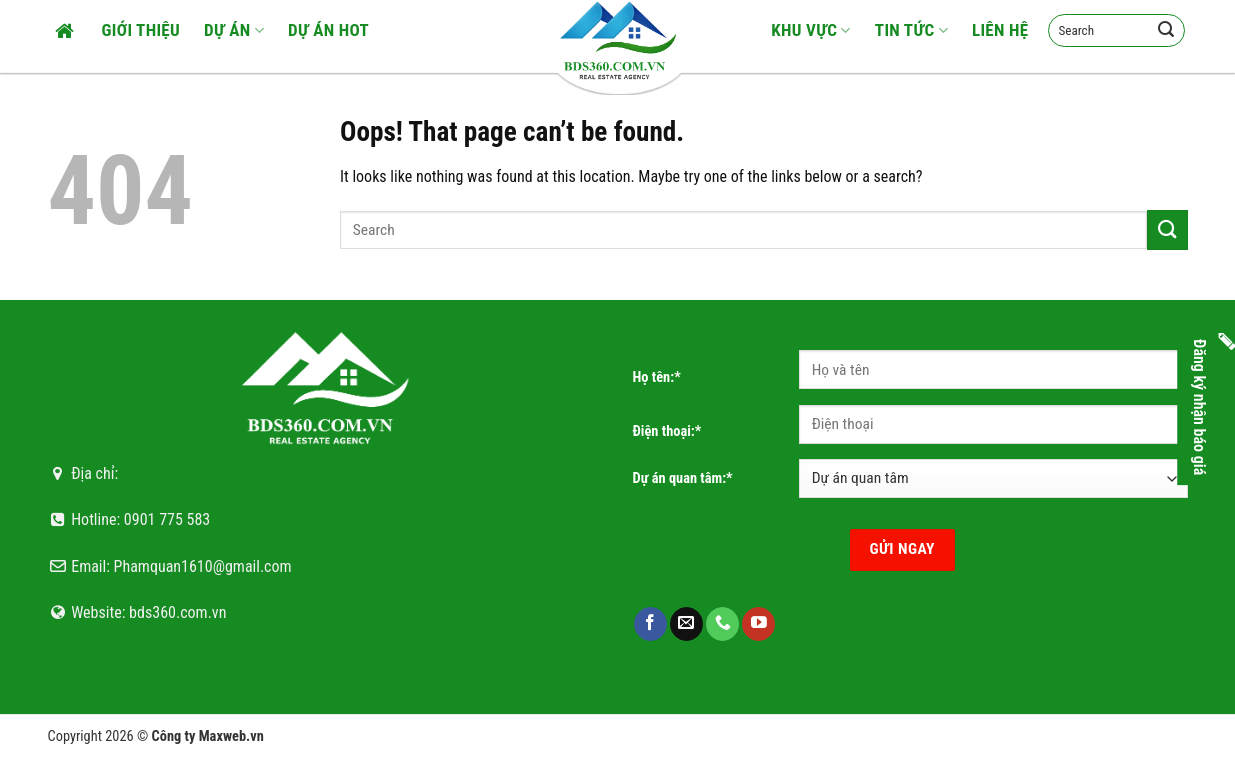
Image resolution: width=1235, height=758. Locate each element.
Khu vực (811, 30)
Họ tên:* (657, 377)
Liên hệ (1000, 30)
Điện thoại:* (667, 431)
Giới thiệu (141, 30)
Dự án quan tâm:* (683, 478)
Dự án (234, 30)
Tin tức (911, 30)
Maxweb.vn (231, 736)
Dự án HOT (328, 30)
